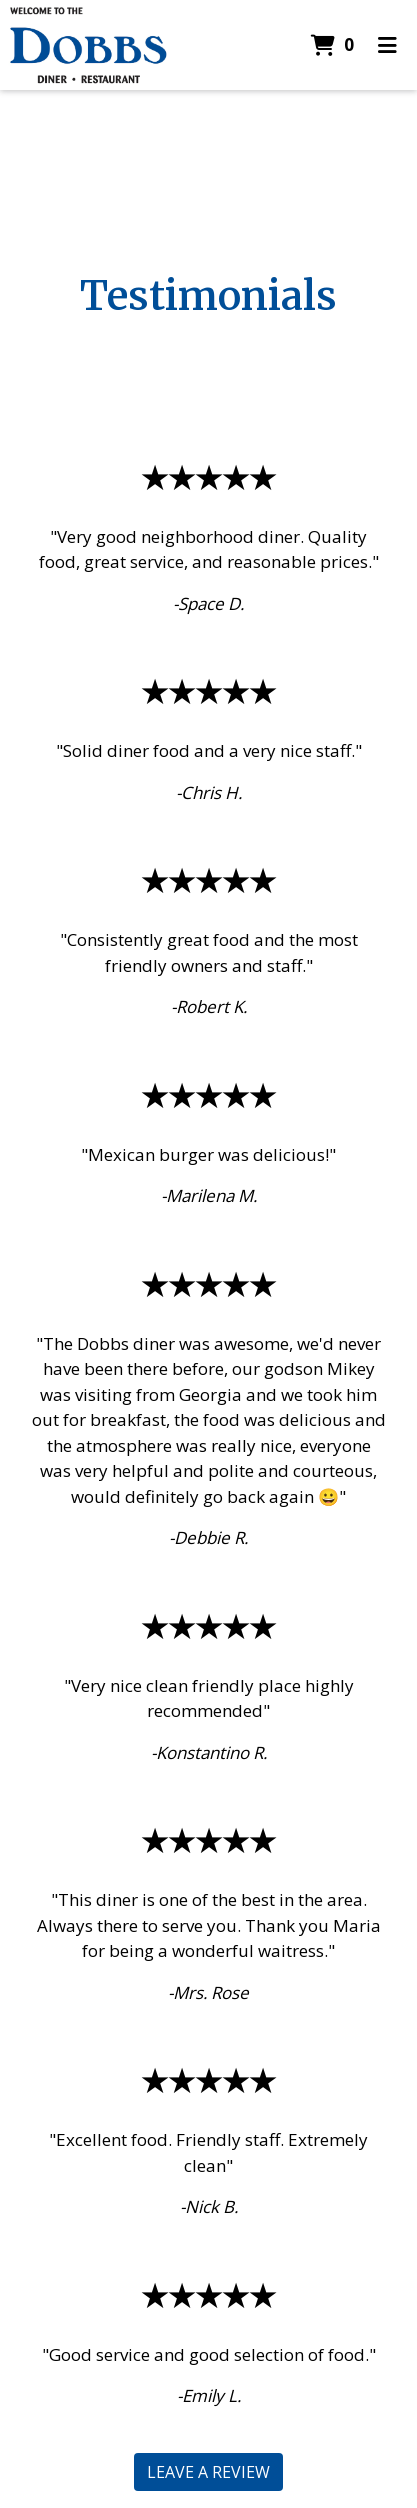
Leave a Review (208, 2472)
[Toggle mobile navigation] (387, 45)
